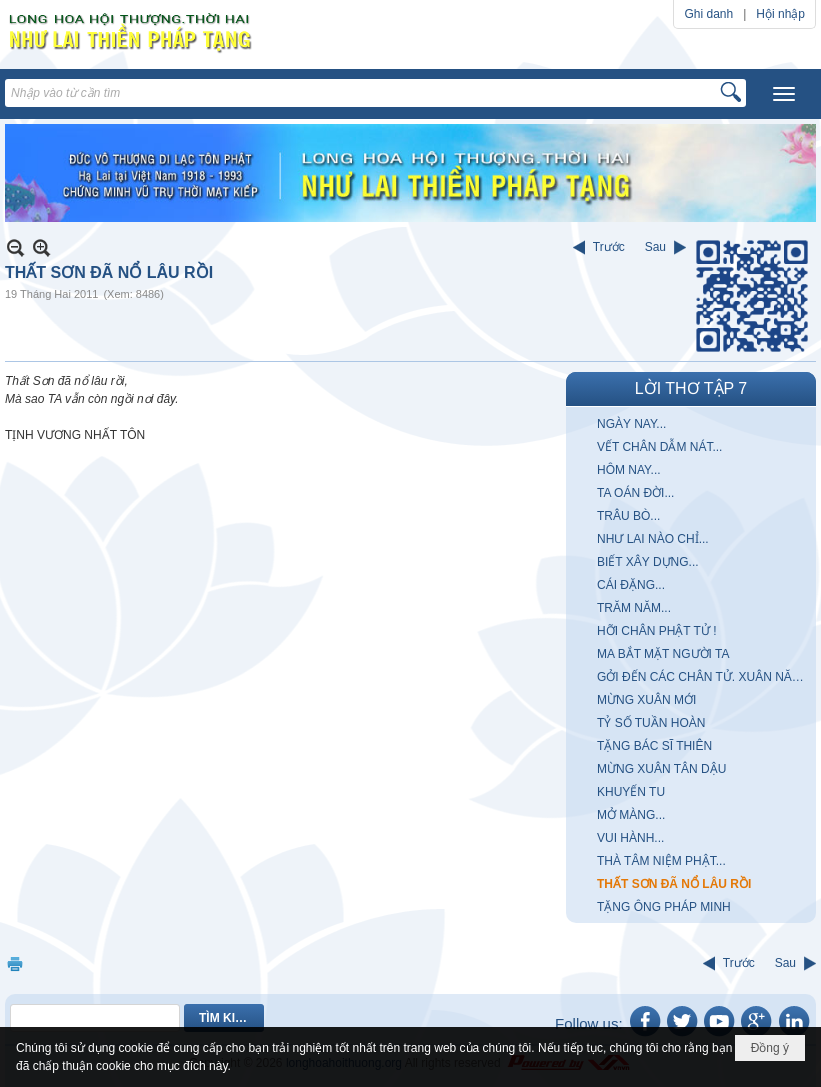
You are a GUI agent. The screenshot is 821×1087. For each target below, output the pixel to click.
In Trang (15, 963)
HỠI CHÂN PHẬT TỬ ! (657, 631)
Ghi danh (708, 14)
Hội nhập (780, 14)
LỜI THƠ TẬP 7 (691, 388)
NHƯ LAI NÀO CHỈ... (653, 539)
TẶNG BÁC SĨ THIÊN (654, 746)
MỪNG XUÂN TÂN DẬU (661, 769)
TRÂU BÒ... (628, 516)
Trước (609, 247)
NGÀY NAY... (631, 424)
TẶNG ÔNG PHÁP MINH (664, 907)
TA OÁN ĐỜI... (635, 493)
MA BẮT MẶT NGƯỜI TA (663, 654)
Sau (655, 247)
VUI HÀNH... (630, 838)
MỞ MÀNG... (631, 815)
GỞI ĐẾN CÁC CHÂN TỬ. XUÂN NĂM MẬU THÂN (704, 677)
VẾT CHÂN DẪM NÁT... (659, 447)
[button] (784, 94)
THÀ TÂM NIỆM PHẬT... (661, 861)
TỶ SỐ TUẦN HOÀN (651, 723)
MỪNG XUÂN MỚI (646, 700)
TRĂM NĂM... (634, 608)
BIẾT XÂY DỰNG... (648, 562)
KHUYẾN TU (631, 792)
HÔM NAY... (629, 470)
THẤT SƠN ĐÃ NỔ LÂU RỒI (674, 884)
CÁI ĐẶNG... (631, 585)
